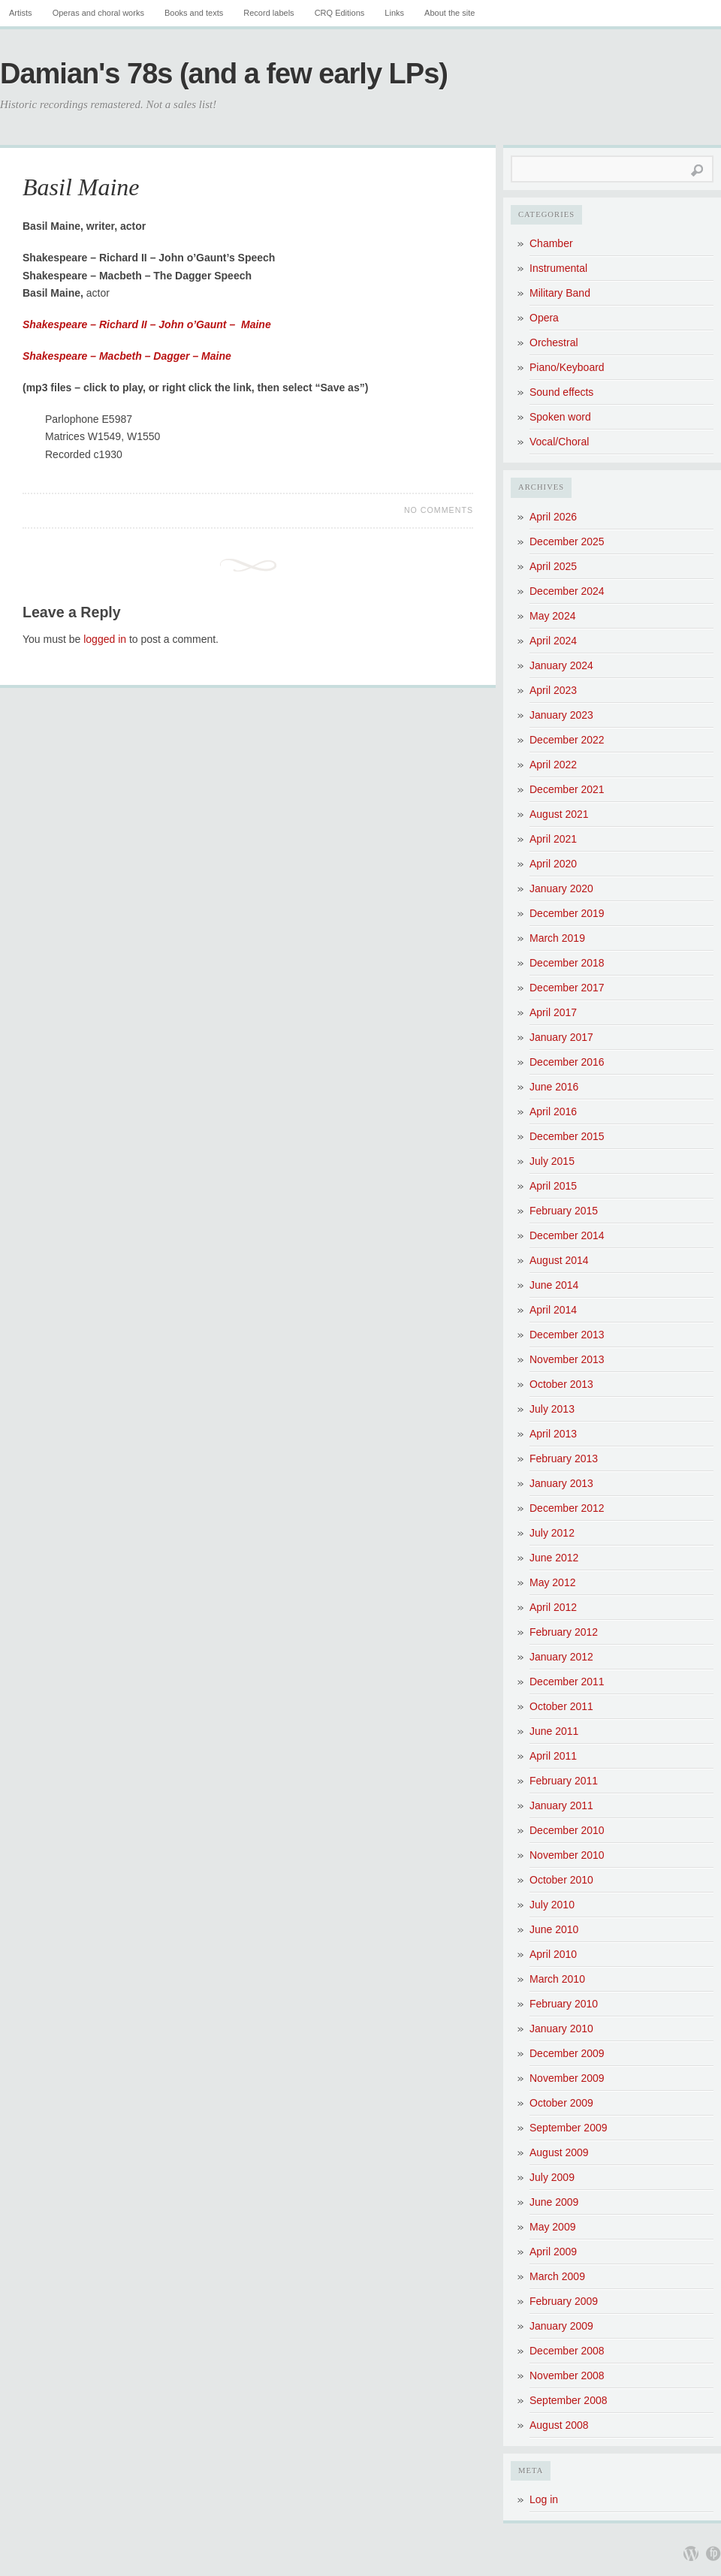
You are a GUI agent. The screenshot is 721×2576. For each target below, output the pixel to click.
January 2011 (561, 1805)
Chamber (551, 243)
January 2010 (561, 2028)
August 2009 (559, 2152)
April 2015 (553, 1186)
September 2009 (568, 2128)
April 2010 (553, 1954)
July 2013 (552, 1409)
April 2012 (553, 1607)
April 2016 (553, 1112)
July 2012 (552, 1533)
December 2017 (567, 988)
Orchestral (553, 342)
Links (394, 12)
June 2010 (553, 1929)
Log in (543, 2499)
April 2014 (553, 1310)
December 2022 (567, 740)
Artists (20, 12)
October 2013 (561, 1384)
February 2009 (563, 2301)
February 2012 (563, 1632)
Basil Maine (81, 187)
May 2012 (552, 1582)
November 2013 (567, 1359)
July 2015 (552, 1161)
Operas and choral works (98, 12)
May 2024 (552, 616)
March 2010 (557, 1979)
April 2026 (553, 517)
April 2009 (553, 2252)
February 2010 (563, 2004)
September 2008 (568, 2400)
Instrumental (558, 268)
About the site (449, 12)
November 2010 (567, 1855)
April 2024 (553, 641)
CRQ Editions (340, 12)
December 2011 (567, 1682)
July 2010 (552, 1905)
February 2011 (563, 1781)
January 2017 (561, 1037)
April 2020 (553, 864)
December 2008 (567, 2351)
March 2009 (557, 2276)
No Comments (438, 509)
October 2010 (561, 1880)
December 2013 (567, 1335)
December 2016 (567, 1062)
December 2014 (567, 1235)
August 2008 (559, 2425)
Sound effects (561, 392)
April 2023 (553, 690)
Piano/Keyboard (567, 367)
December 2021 (567, 789)
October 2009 (561, 2103)
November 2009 (567, 2078)
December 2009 (567, 2053)
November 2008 (567, 2375)
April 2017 (553, 1012)
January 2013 (561, 1483)
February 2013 (563, 1458)
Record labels (268, 12)
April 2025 (553, 566)
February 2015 (563, 1211)
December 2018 (567, 963)
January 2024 (561, 665)
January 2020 (561, 888)
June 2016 (553, 1087)
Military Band (559, 293)
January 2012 (561, 1657)
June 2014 (553, 1285)
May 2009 (552, 2227)
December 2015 (567, 1136)
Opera (544, 318)
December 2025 (567, 541)
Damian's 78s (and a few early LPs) (224, 73)
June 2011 (553, 1731)
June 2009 (553, 2202)
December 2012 (567, 1508)
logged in (104, 639)
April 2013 (553, 1434)
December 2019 (567, 913)
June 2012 (553, 1558)
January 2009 (561, 2326)
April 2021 (553, 839)
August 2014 (559, 1260)
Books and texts (193, 12)
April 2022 (553, 765)
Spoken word (560, 417)
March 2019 (557, 938)
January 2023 (561, 715)
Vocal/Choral (559, 442)
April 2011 (553, 1756)
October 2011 (561, 1706)
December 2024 (567, 591)
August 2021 (559, 814)
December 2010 (567, 1830)
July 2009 (552, 2177)
